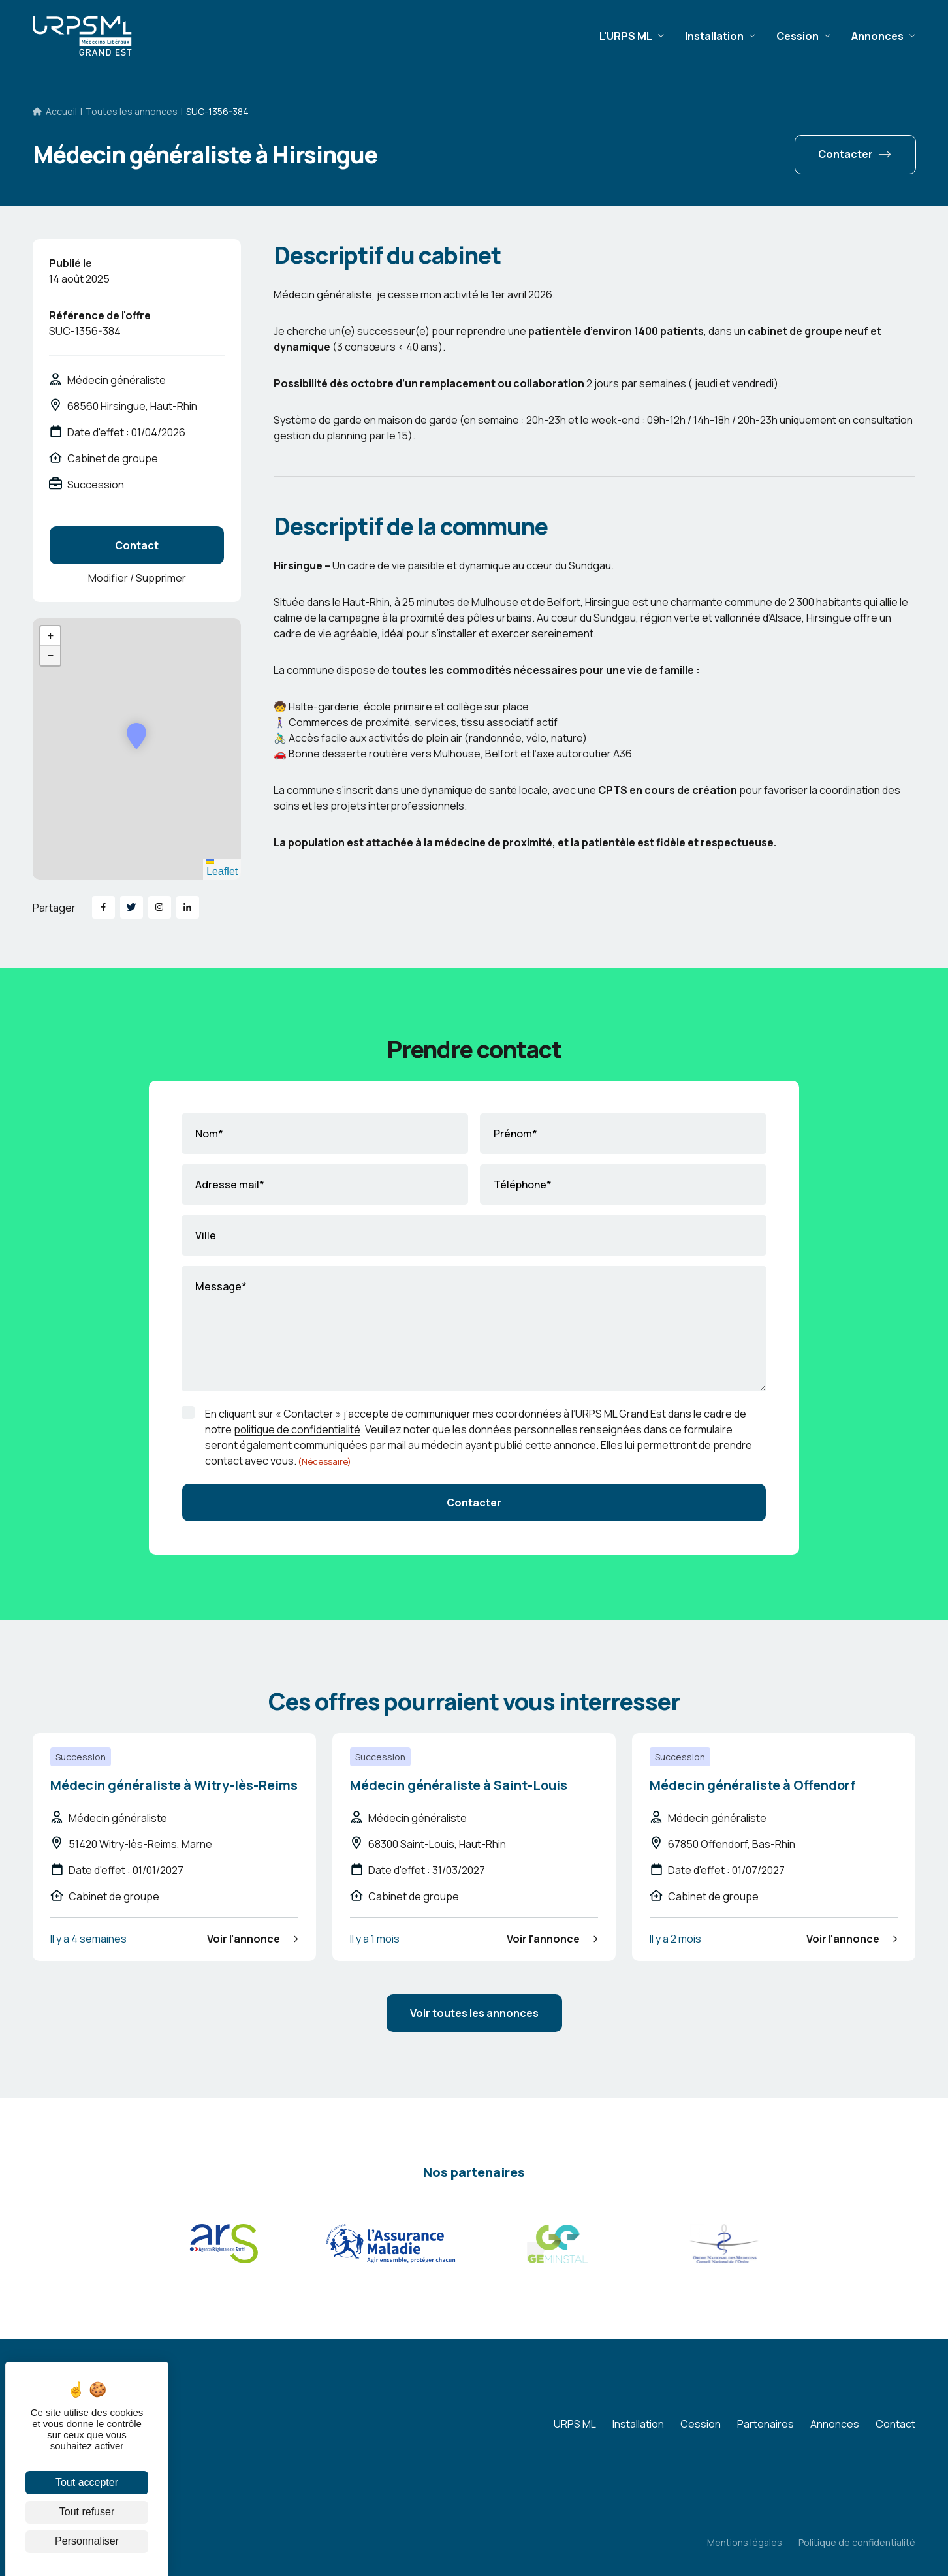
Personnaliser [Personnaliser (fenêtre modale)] (87, 2541)
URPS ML (575, 2424)
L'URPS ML (625, 36)
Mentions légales (744, 2542)
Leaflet (222, 868)
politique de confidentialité (297, 1429)
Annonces (877, 36)
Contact (137, 545)
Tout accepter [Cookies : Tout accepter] (86, 2482)
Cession (797, 36)
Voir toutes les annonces (474, 2013)
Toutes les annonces (132, 111)
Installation (714, 36)
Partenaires (765, 2424)
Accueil (61, 111)
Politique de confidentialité (856, 2542)
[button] (136, 736)
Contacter (845, 154)
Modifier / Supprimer (137, 578)
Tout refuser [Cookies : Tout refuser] (86, 2511)
